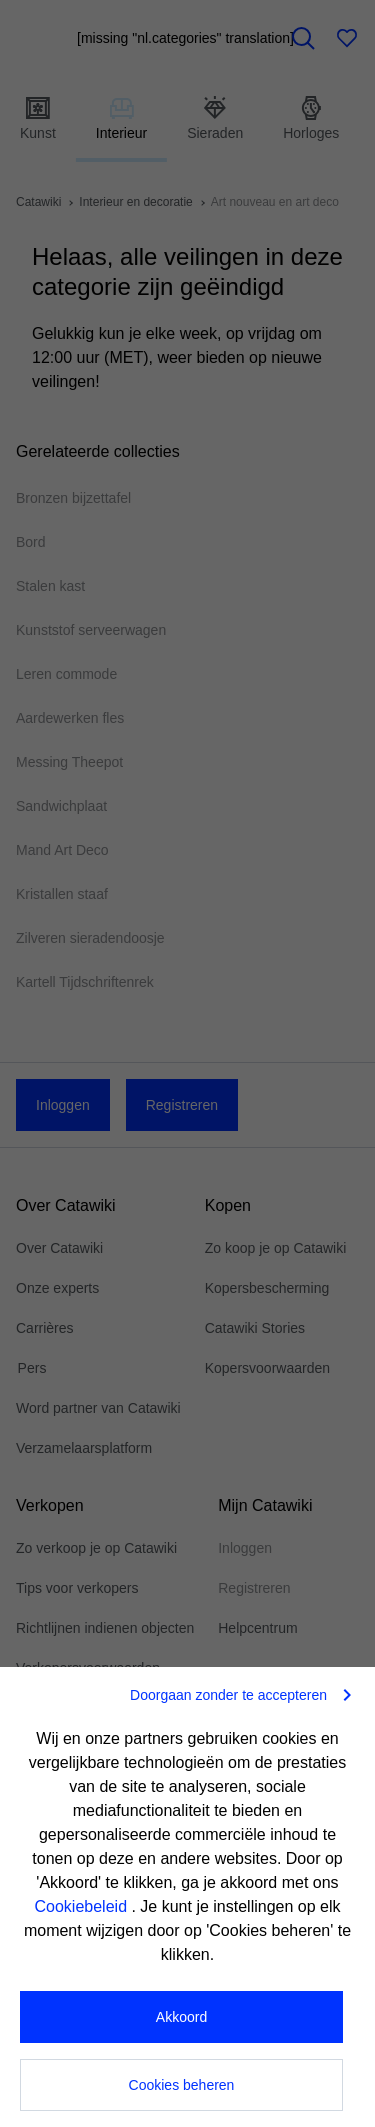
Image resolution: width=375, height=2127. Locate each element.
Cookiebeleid (83, 1906)
